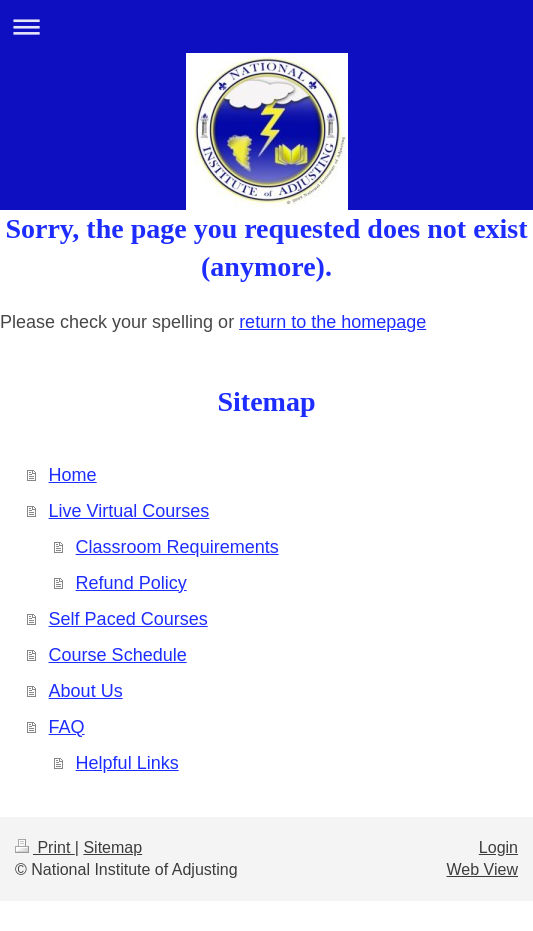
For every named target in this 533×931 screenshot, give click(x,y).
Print (45, 847)
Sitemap (112, 847)
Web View (482, 869)
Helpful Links (127, 763)
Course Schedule (118, 655)
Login (498, 847)
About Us (86, 691)
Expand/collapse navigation (266, 26)
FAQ (67, 727)
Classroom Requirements (177, 547)
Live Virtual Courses (129, 511)
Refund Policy (131, 583)
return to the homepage (332, 322)
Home (73, 475)
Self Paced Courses (128, 619)
